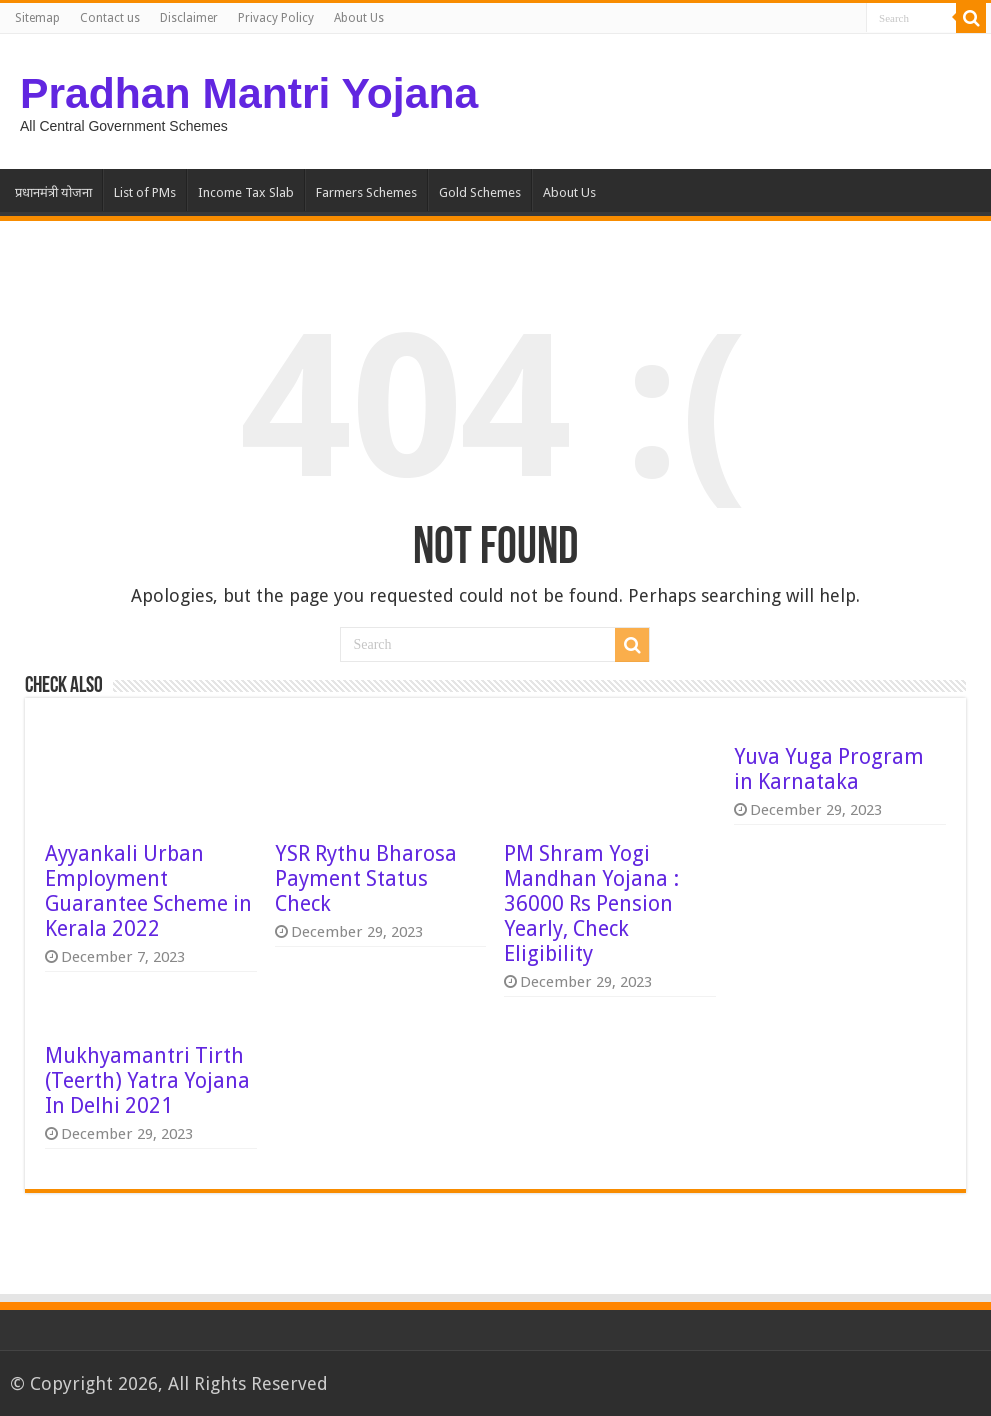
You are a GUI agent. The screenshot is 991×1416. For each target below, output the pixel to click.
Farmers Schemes (366, 192)
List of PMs (145, 192)
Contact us (110, 18)
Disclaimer (189, 18)
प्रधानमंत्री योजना (53, 192)
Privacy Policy (276, 18)
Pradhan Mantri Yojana (249, 93)
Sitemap (37, 18)
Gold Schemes (480, 192)
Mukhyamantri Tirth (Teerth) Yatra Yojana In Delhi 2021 (147, 1080)
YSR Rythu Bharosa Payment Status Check (366, 878)
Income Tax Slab (246, 192)
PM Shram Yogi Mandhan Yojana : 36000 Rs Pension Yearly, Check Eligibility (591, 903)
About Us (359, 18)
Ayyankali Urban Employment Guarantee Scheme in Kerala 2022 (148, 891)
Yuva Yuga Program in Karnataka (829, 769)
